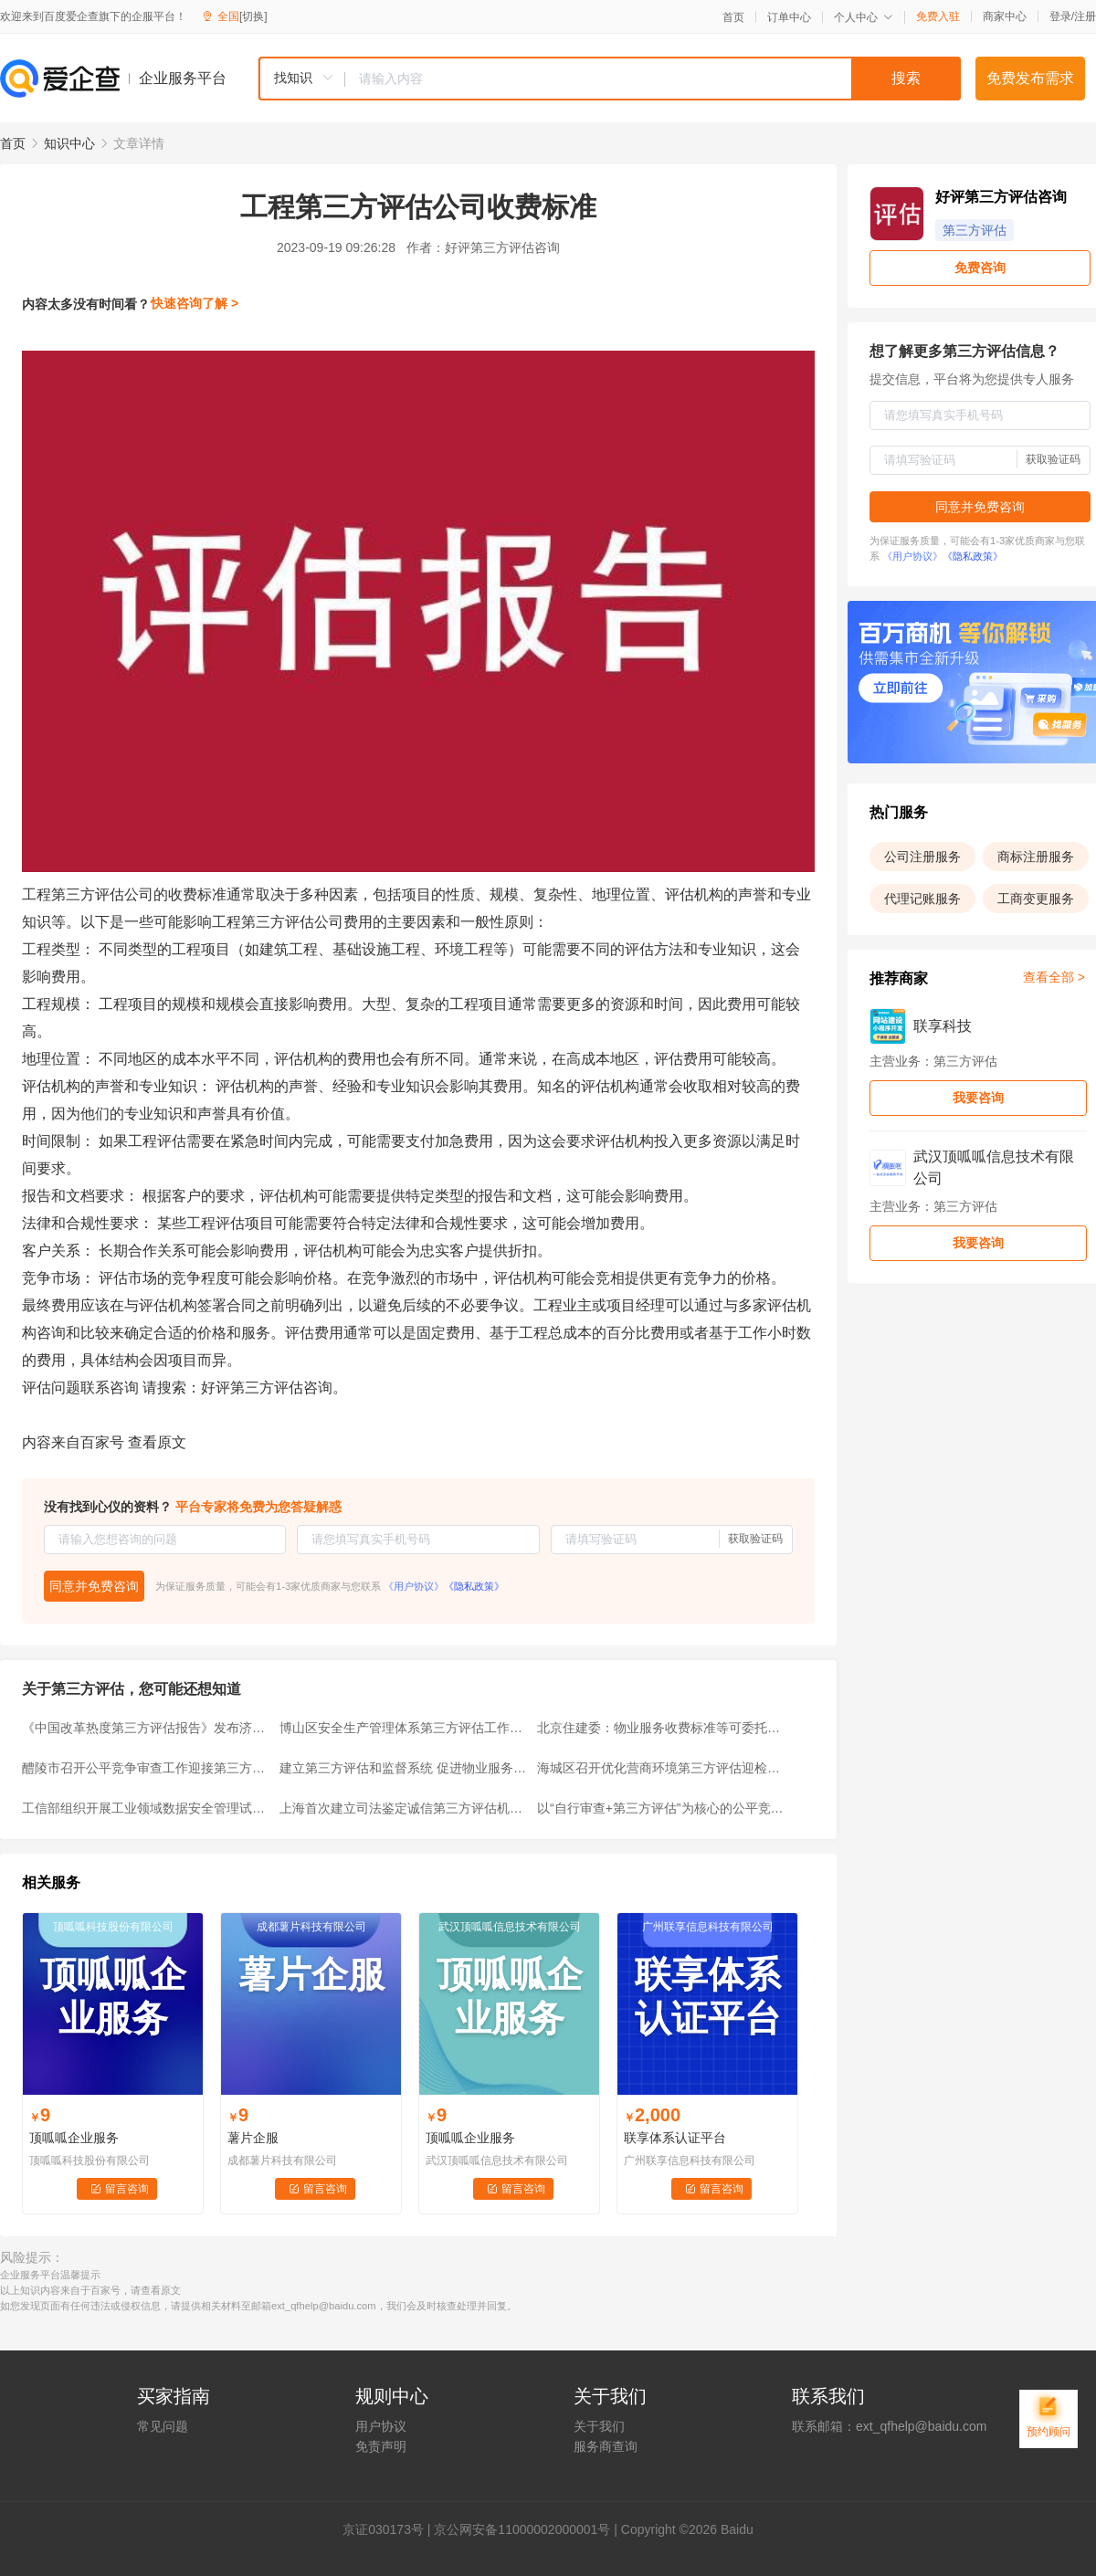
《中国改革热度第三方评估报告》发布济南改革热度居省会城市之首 (145, 1727)
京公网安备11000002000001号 (522, 2529)
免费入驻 (938, 16)
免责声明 (380, 2446)
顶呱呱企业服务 (74, 2137)
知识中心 (69, 143)
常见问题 (162, 2426)
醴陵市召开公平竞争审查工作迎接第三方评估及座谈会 (145, 1768)
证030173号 (389, 2529)
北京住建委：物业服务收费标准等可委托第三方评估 (660, 1727)
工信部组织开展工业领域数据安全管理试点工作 (145, 1808)
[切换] (253, 16)
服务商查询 (606, 2446)
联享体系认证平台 (675, 2137)
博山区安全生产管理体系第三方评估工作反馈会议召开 (402, 1727)
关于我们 (599, 2426)
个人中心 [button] (863, 17)
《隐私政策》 (474, 1586)
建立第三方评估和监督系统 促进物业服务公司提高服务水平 (402, 1768)
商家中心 (1005, 16)
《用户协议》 (414, 1586)
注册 (1085, 16)
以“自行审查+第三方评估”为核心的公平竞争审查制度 (660, 1808)
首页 (733, 17)
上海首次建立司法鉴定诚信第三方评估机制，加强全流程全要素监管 (402, 1808)
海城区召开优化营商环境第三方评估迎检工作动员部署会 (660, 1768)
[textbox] (653, 78)
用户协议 (380, 2426)
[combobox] (609, 78)
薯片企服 (253, 2137)
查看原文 (157, 1442)
